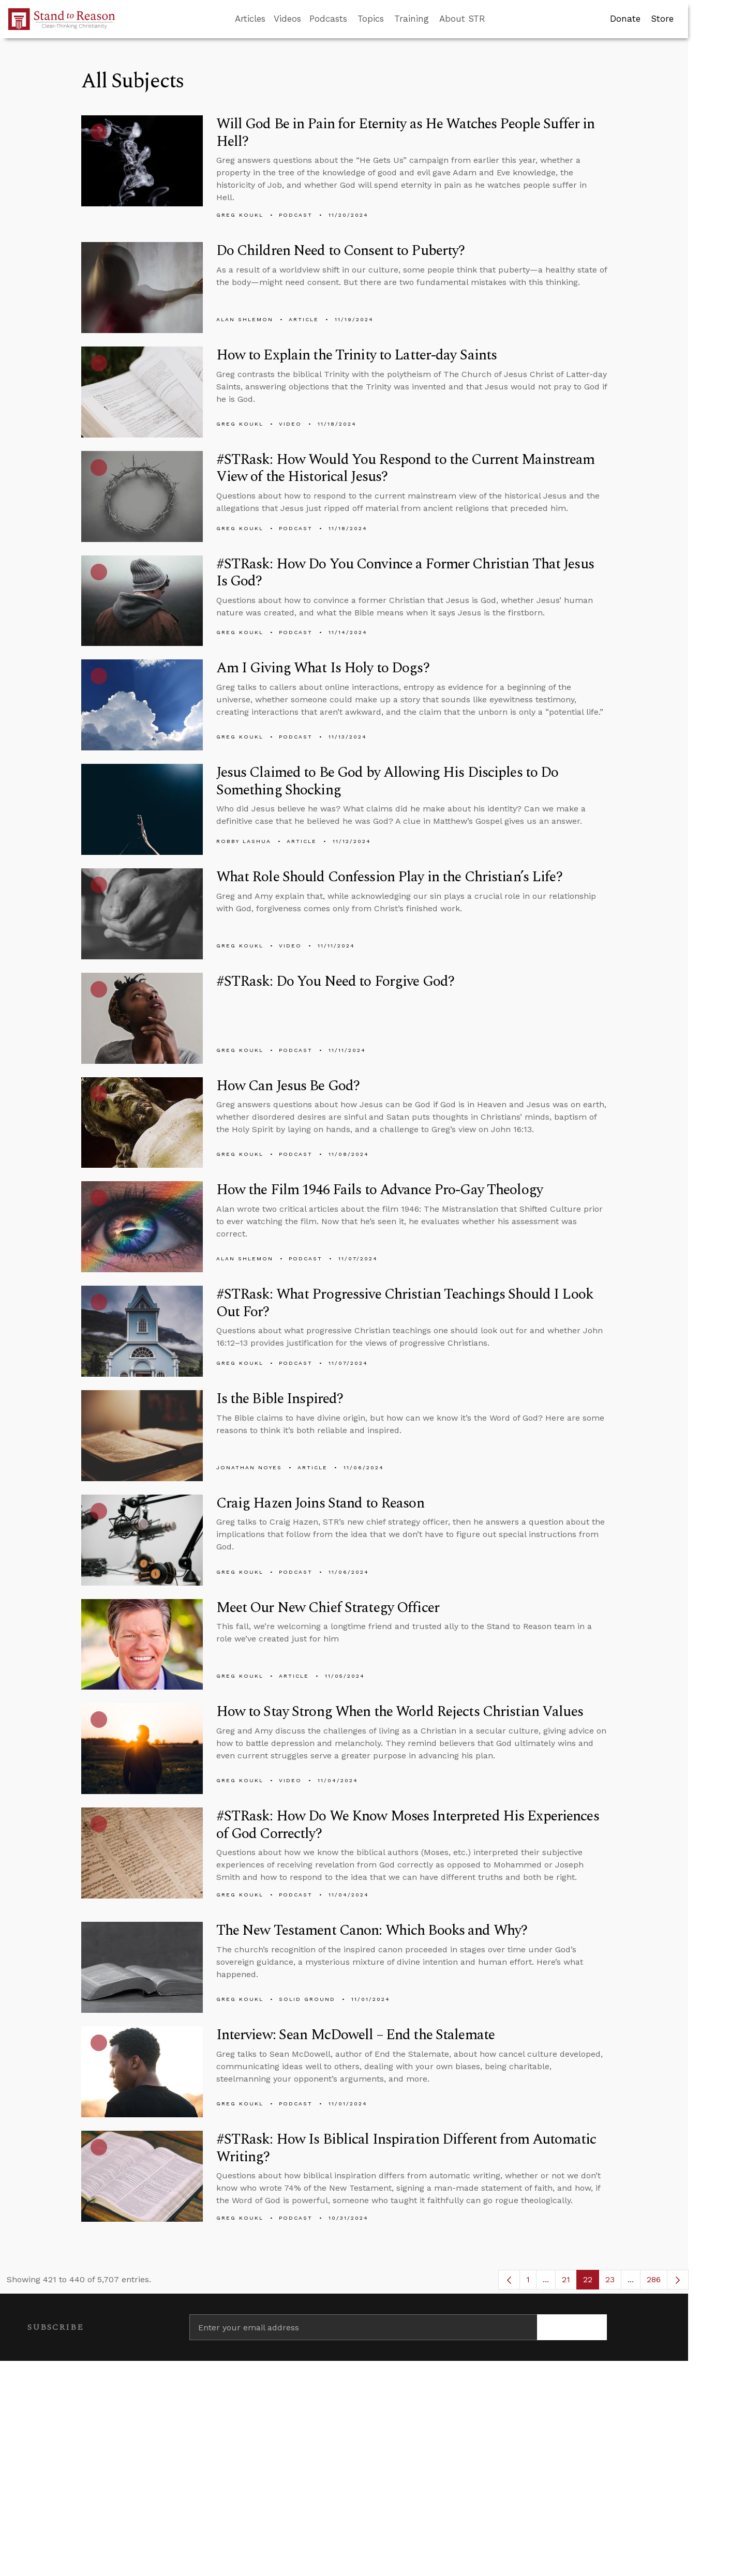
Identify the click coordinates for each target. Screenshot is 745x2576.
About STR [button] (462, 18)
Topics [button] (370, 18)
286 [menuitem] (654, 2279)
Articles (250, 18)
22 (591, 2281)
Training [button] (411, 18)
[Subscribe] (572, 2327)
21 (569, 2281)
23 (613, 2281)
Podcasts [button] (328, 18)
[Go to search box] (494, 19)
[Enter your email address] (363, 2327)
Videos (287, 18)
